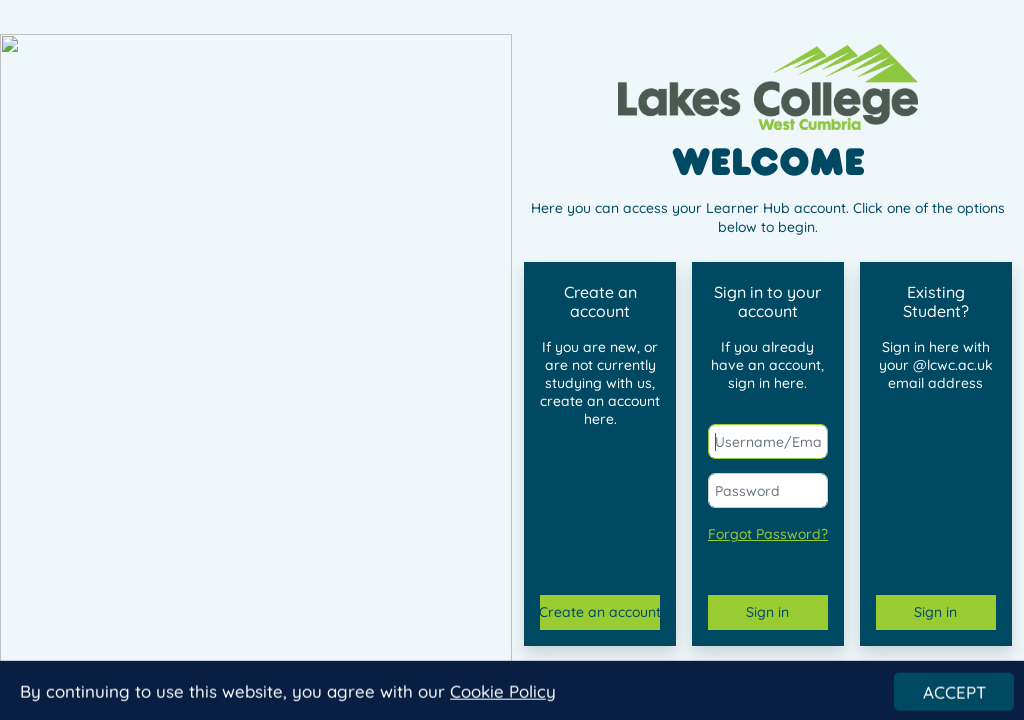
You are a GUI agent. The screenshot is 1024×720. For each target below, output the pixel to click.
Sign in (767, 612)
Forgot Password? (768, 534)
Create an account (600, 612)
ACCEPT (954, 697)
